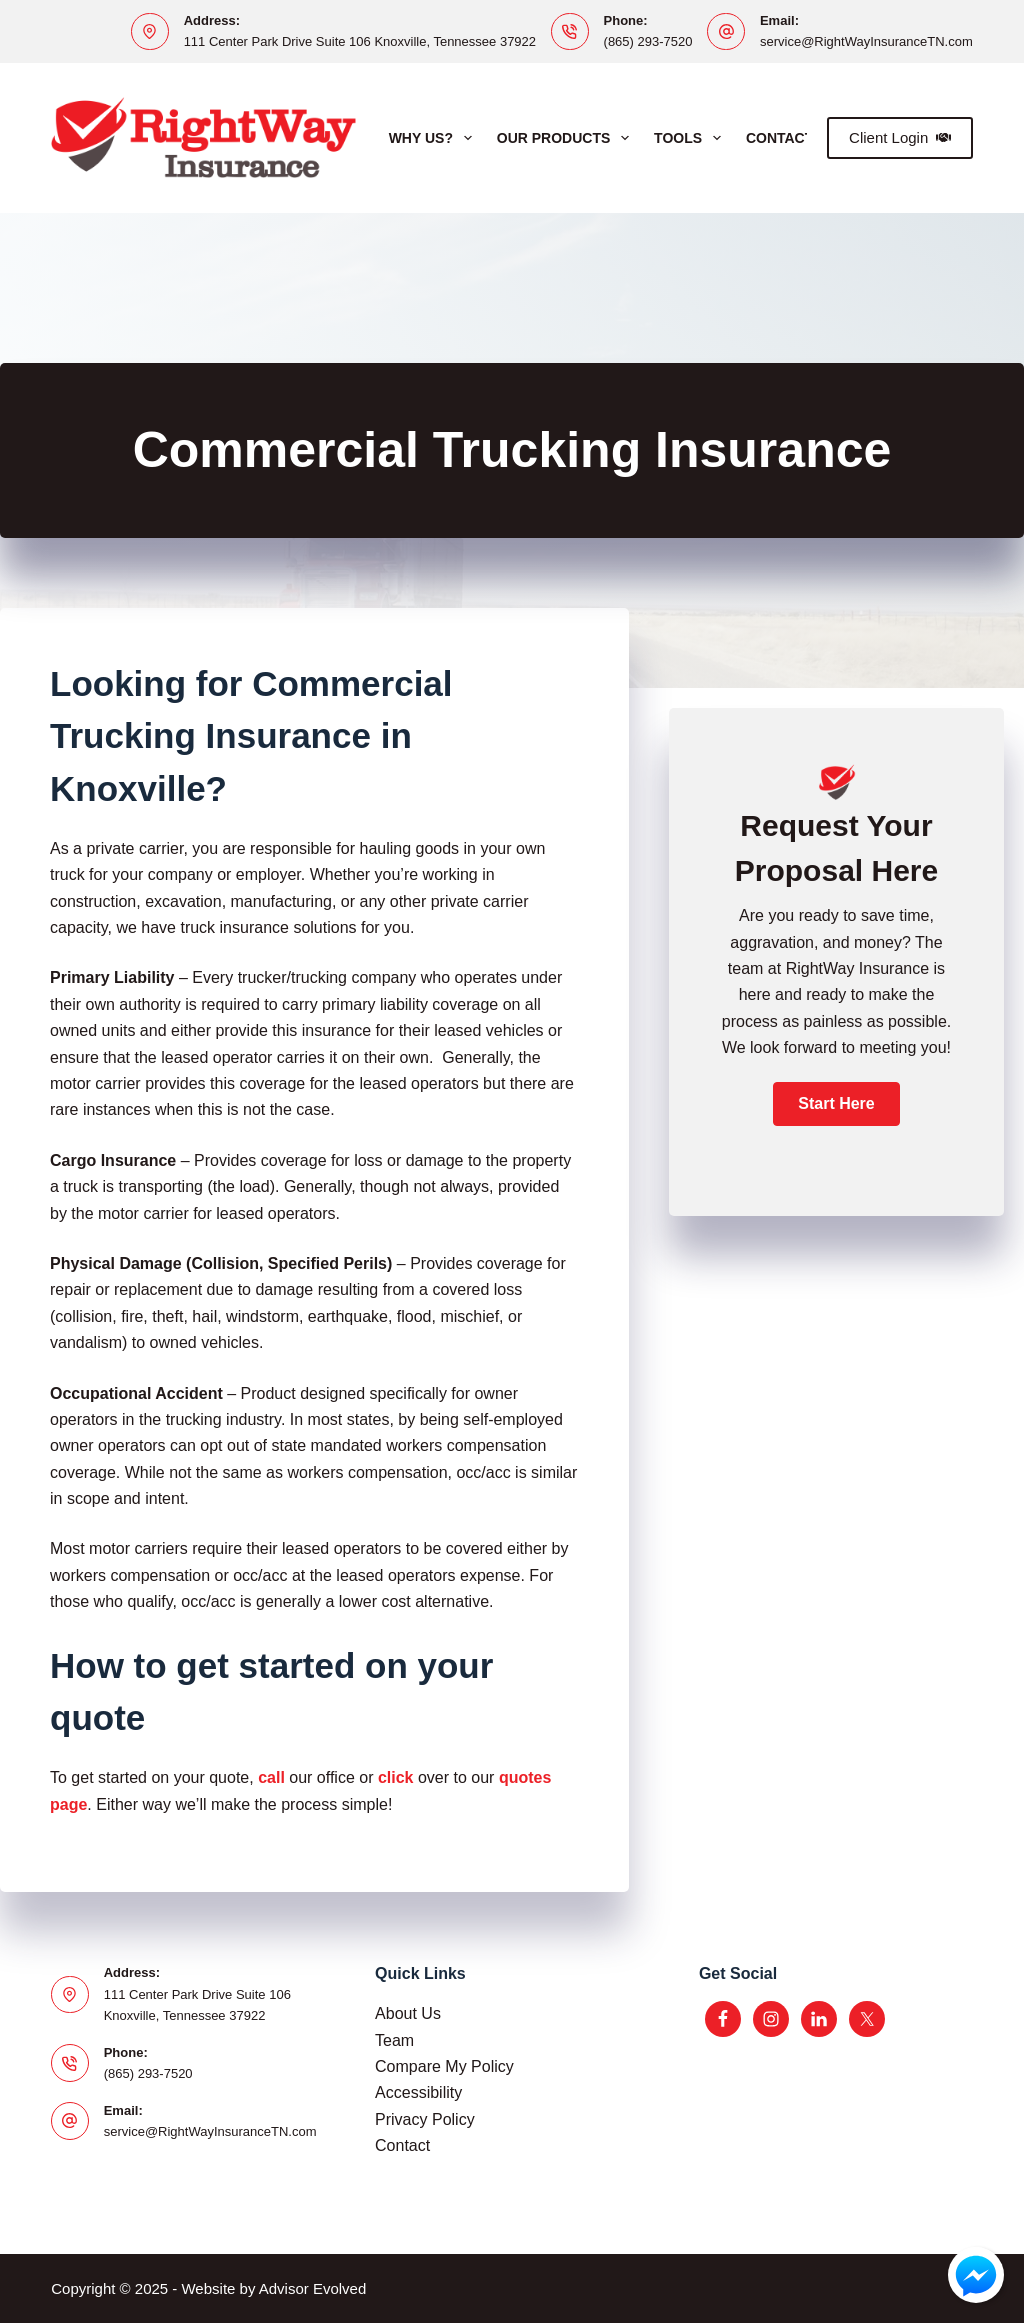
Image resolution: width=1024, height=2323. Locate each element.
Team (394, 2040)
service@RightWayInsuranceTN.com (866, 41)
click (396, 1777)
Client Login (900, 137)
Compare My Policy (444, 2066)
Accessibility (418, 2092)
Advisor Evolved (313, 2288)
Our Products (567, 138)
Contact (402, 2145)
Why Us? (434, 138)
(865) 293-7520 (648, 41)
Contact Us (791, 138)
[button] (836, 1104)
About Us (408, 2013)
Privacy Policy (425, 2119)
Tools (691, 138)
